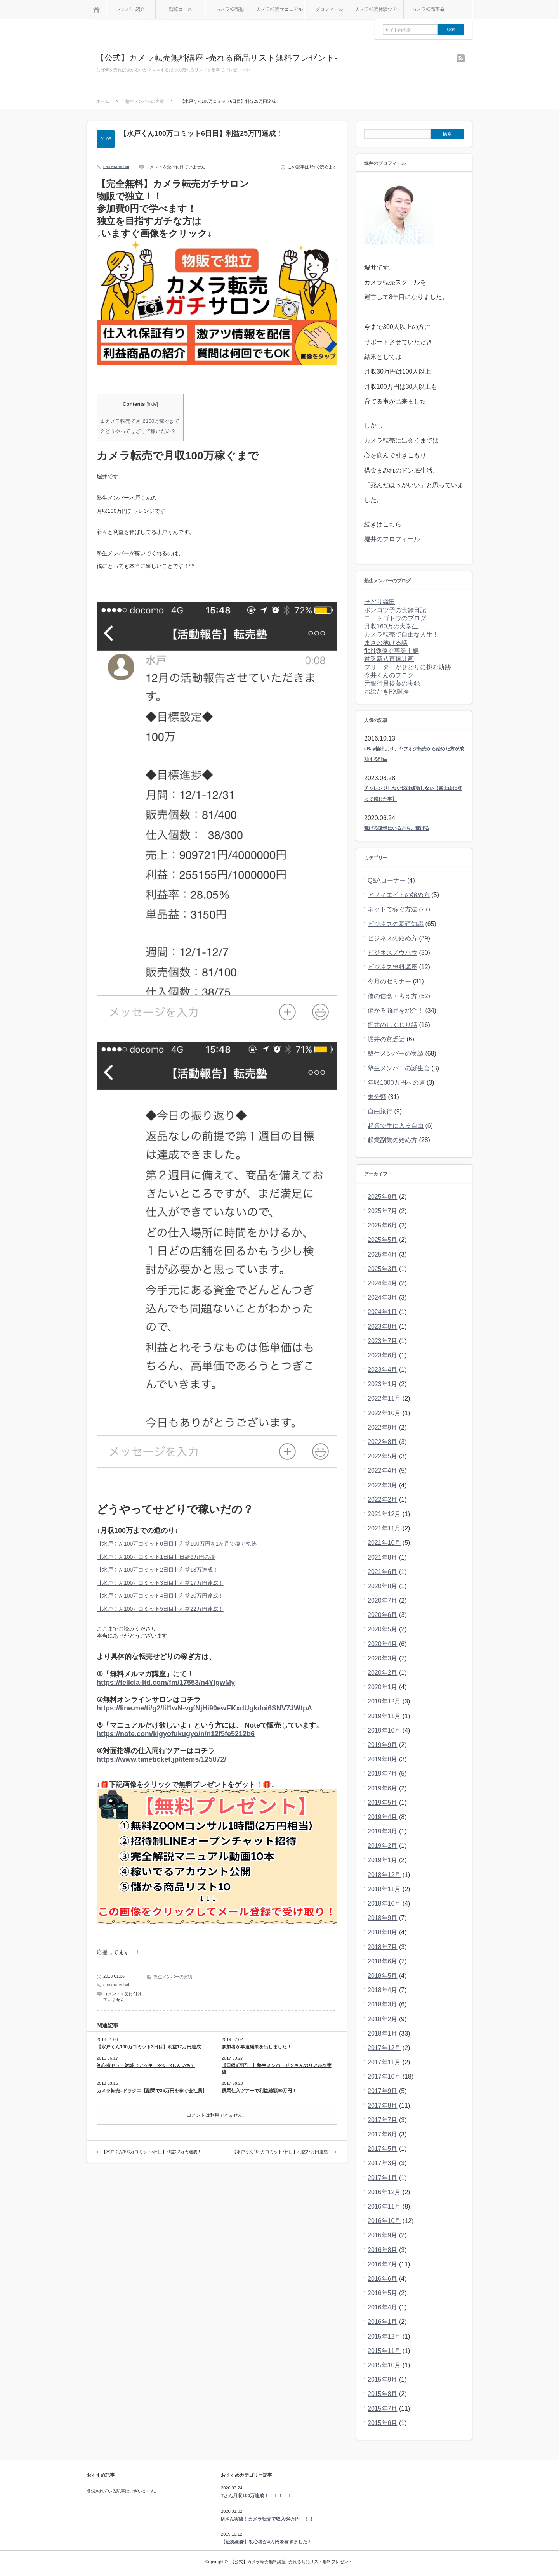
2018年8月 (383, 1932)
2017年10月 (384, 2076)
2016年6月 (383, 2278)
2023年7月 (383, 1341)
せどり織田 (379, 602)
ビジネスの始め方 (392, 938)
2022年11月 (384, 1398)
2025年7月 (383, 1211)
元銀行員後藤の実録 (392, 683)
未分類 (377, 1097)
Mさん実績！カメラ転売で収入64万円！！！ (267, 2519)
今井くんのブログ (389, 675)
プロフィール (329, 9)
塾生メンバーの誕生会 (399, 1068)
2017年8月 (383, 2105)
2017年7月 (383, 2120)
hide (152, 404)
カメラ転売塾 (230, 9)
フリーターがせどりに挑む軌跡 (407, 667)
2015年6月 (383, 2423)
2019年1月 (383, 1860)
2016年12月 (384, 2192)
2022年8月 (383, 1442)
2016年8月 (383, 2250)
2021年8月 (383, 1557)
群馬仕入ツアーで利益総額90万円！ (259, 2090)
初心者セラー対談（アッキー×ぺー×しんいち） (146, 2065)
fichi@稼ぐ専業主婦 (391, 650)
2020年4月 (383, 1644)
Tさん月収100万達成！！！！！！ (256, 2495)
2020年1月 (383, 1687)
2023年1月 (383, 1384)
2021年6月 (383, 1571)
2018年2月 (383, 2019)
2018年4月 (383, 1990)
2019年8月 (383, 1759)
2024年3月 (383, 1297)
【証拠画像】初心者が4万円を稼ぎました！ (266, 2542)
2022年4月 (383, 1470)
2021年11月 (384, 1528)
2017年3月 (383, 2163)
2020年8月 (383, 1586)
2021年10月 (384, 1542)
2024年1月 (383, 1312)
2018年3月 (383, 2004)
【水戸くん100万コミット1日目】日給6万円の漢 (156, 1557)
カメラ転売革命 (428, 9)
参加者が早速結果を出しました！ (257, 2047)
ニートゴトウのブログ (395, 618)
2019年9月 (383, 1745)
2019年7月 (383, 1773)
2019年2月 (383, 1845)
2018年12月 (384, 1874)
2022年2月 (383, 1499)
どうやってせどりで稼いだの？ (138, 431)
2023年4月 (383, 1369)
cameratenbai (116, 166)
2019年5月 (383, 1802)
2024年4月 (383, 1283)
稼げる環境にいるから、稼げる (396, 828)
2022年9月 (383, 1427)
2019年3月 (383, 1831)
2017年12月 (384, 2048)
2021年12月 (384, 1514)
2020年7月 (383, 1600)
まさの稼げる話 (386, 642)
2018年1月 (383, 2033)
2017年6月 (383, 2134)
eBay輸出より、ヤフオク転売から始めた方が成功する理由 (414, 754)
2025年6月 (383, 1225)
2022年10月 (384, 1413)
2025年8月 (383, 1196)
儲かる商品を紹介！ (396, 1010)
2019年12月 (384, 1701)
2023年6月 (383, 1355)
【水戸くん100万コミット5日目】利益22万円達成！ (160, 1609)
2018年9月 (383, 1918)
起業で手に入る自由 (396, 1125)
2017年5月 (383, 2148)
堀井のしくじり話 (392, 1024)
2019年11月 (384, 1716)
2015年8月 (383, 2394)
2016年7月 (383, 2264)
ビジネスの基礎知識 (396, 924)
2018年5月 (383, 1975)
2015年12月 (384, 2336)
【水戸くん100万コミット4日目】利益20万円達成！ (160, 1596)
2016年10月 (384, 2221)
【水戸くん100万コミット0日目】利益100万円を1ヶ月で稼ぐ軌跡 (177, 1544)
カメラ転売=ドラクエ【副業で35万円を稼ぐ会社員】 (152, 2090)
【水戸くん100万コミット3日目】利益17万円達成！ (160, 1583)
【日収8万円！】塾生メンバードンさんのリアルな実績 (277, 2069)
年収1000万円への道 (396, 1082)
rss (461, 58)
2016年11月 (384, 2206)
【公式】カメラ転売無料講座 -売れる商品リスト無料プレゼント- (216, 57)
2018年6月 (383, 1961)
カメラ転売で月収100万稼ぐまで (140, 421)
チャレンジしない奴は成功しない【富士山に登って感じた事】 (413, 794)
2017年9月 (383, 2091)
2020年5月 (383, 1629)
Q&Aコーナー (387, 880)
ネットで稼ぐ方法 (392, 909)
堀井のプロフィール (392, 539)
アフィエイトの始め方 (399, 895)
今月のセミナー (389, 981)
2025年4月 (383, 1254)
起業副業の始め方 (392, 1140)
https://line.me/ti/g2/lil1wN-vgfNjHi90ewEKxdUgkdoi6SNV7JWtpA (204, 1708)
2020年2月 (383, 1672)
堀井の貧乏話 (386, 1039)
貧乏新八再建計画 (389, 659)
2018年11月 (384, 1889)
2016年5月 (383, 2293)
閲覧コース (180, 9)
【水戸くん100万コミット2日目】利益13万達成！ (157, 1570)
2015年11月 (384, 2350)
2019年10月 (384, 1730)
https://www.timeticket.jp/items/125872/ (161, 1759)
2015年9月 (383, 2379)
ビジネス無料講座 (392, 967)
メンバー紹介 (131, 9)
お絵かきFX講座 (386, 691)
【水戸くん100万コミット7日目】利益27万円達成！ (282, 2151)
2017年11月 (384, 2062)
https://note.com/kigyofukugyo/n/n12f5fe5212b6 (176, 1734)
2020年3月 (383, 1658)
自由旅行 (380, 1111)
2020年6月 (383, 1615)
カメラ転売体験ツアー (378, 9)
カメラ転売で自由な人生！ (401, 634)
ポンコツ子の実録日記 (395, 610)
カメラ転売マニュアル (279, 9)
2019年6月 (383, 1788)
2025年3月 (383, 1268)
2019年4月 (383, 1817)
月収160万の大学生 (391, 626)
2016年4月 (383, 2307)
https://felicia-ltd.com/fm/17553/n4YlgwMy (166, 1682)
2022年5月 (383, 1456)
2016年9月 (383, 2235)
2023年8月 (383, 1326)
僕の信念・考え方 (392, 996)
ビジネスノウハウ (392, 952)
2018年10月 (384, 1903)
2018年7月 (383, 1947)
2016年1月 (383, 2321)
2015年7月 (383, 2408)
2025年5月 (383, 1239)
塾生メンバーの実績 (173, 1976)
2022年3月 (383, 1485)
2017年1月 (383, 2177)
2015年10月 (384, 2365)
